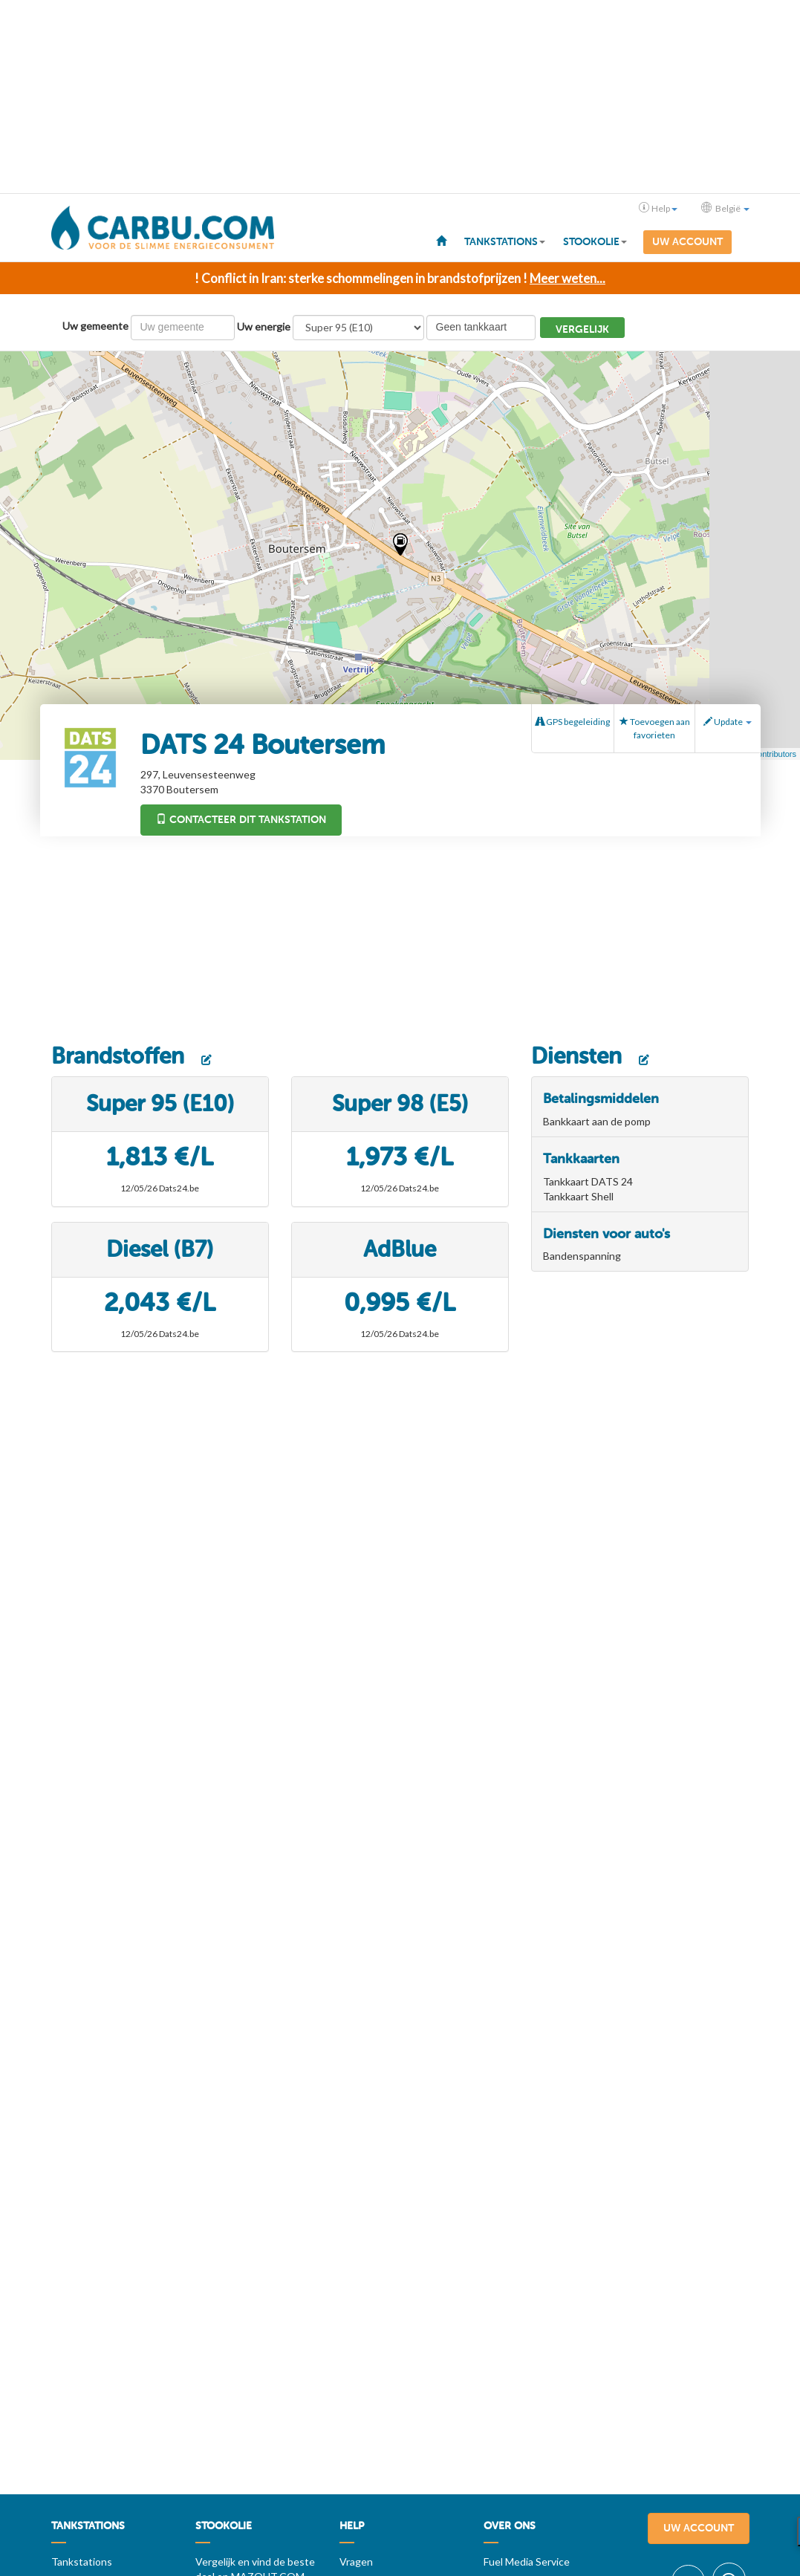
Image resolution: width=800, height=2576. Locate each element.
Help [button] (658, 208)
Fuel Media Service (527, 2561)
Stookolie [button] (595, 241)
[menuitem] (441, 240)
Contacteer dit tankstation (241, 819)
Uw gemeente (95, 325)
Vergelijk (582, 329)
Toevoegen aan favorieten (654, 728)
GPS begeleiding (573, 721)
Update (727, 721)
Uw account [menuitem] (687, 241)
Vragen (356, 2561)
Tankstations (81, 2561)
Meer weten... (567, 278)
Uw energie (263, 326)
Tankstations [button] (504, 241)
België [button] (725, 208)
